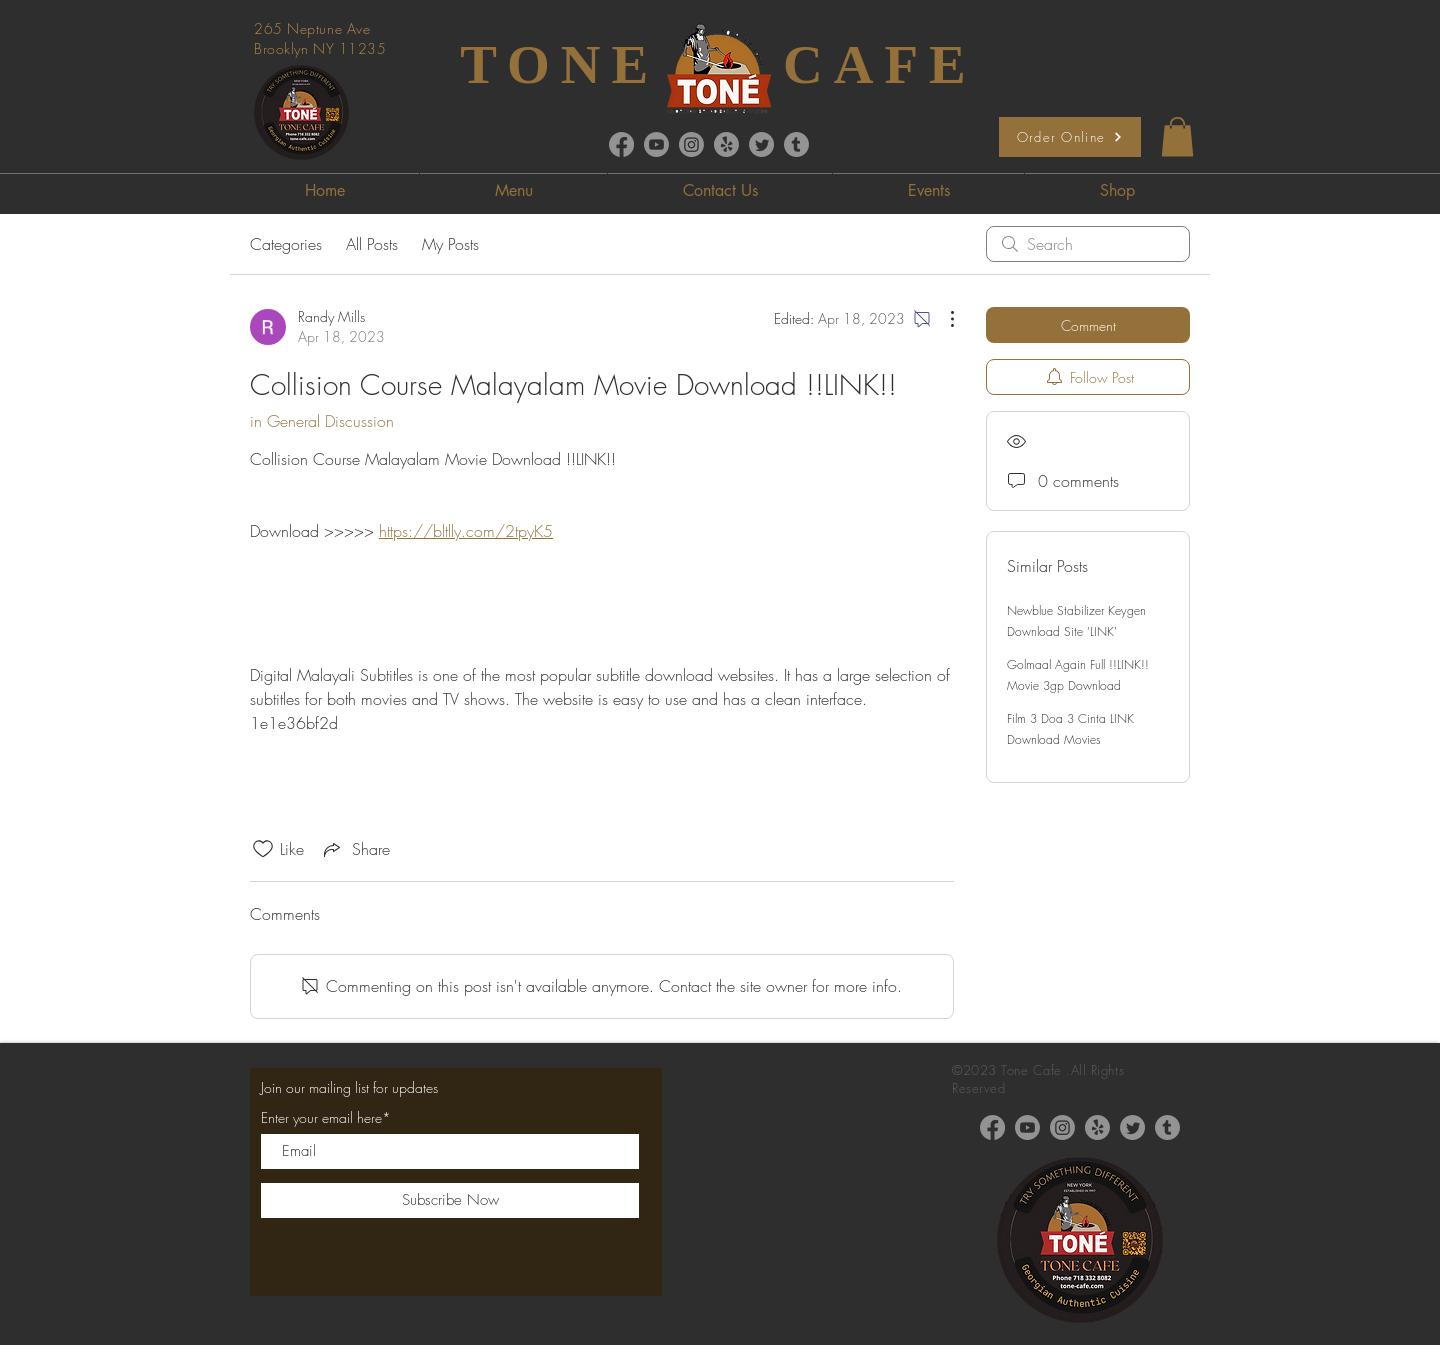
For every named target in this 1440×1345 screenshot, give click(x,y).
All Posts (372, 244)
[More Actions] (942, 319)
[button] (1177, 136)
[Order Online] (1070, 137)
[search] (1088, 244)
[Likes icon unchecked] (263, 849)
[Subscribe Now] (450, 1200)
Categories (286, 244)
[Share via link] (355, 849)
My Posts (450, 244)
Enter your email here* (326, 1118)
